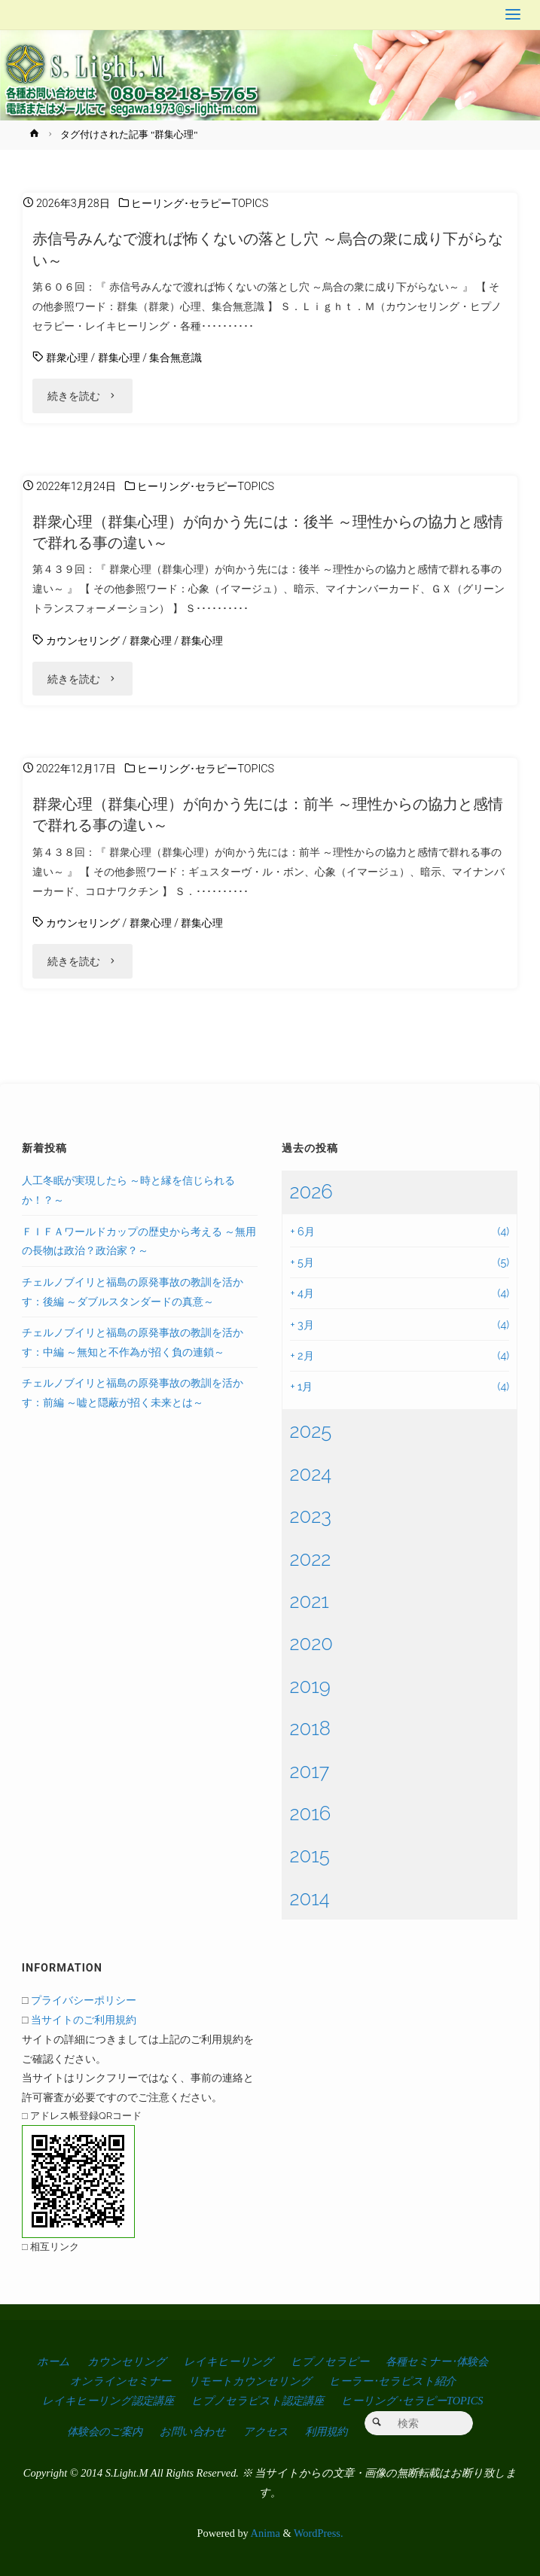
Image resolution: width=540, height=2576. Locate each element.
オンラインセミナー (120, 2381)
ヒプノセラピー (330, 2361)
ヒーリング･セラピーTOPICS (199, 203)
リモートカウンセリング (250, 2381)
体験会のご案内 (104, 2431)
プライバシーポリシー (83, 1999)
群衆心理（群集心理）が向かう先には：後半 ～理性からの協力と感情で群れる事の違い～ (267, 532)
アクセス (265, 2431)
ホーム (53, 2361)
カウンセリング (83, 641)
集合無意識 (175, 358)
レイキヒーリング (228, 2361)
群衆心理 (67, 358)
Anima (264, 2533)
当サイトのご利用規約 (83, 2019)
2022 (310, 1559)
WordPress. (318, 2533)
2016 (310, 1813)
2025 (310, 1431)
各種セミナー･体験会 (437, 2361)
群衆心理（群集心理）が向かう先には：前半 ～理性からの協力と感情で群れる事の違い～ (267, 814)
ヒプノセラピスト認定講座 (257, 2401)
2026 (310, 1191)
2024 (310, 1474)
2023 (310, 1516)
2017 (309, 1771)
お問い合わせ (193, 2431)
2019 (309, 1686)
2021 (308, 1601)
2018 (310, 1728)
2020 (311, 1643)
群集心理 (119, 358)
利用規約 (326, 2431)
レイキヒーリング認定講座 (108, 2401)
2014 (309, 1898)
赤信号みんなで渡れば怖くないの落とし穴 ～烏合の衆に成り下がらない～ (267, 249)
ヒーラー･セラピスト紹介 (392, 2381)
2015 (309, 1855)
